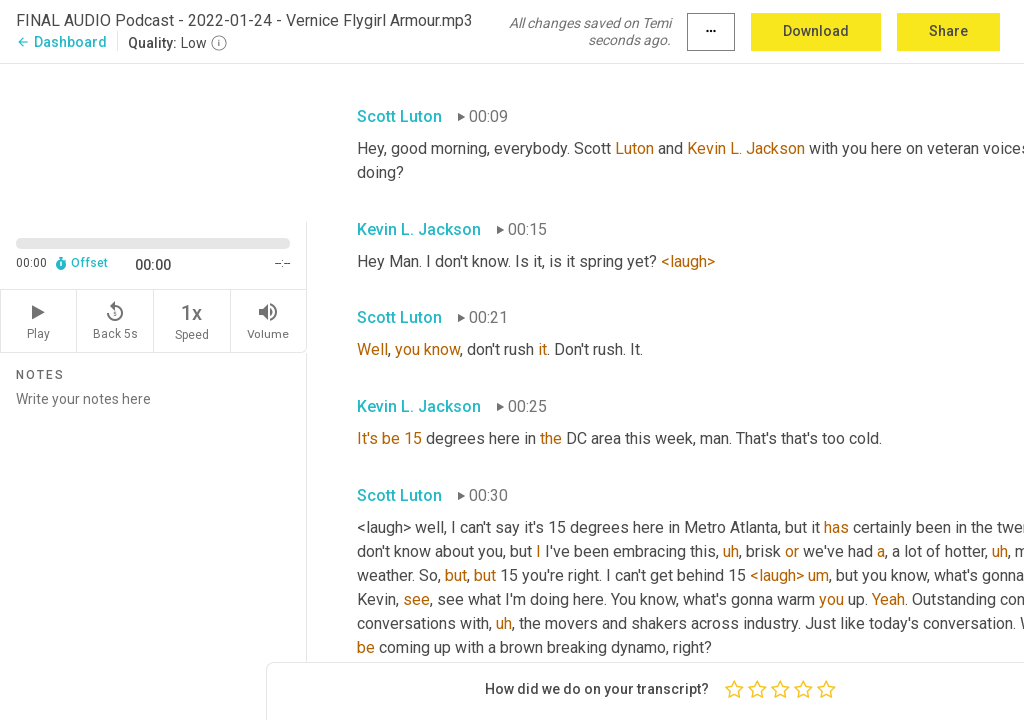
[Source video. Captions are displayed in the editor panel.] (153, 141)
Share (948, 31)
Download (816, 31)
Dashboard (61, 42)
